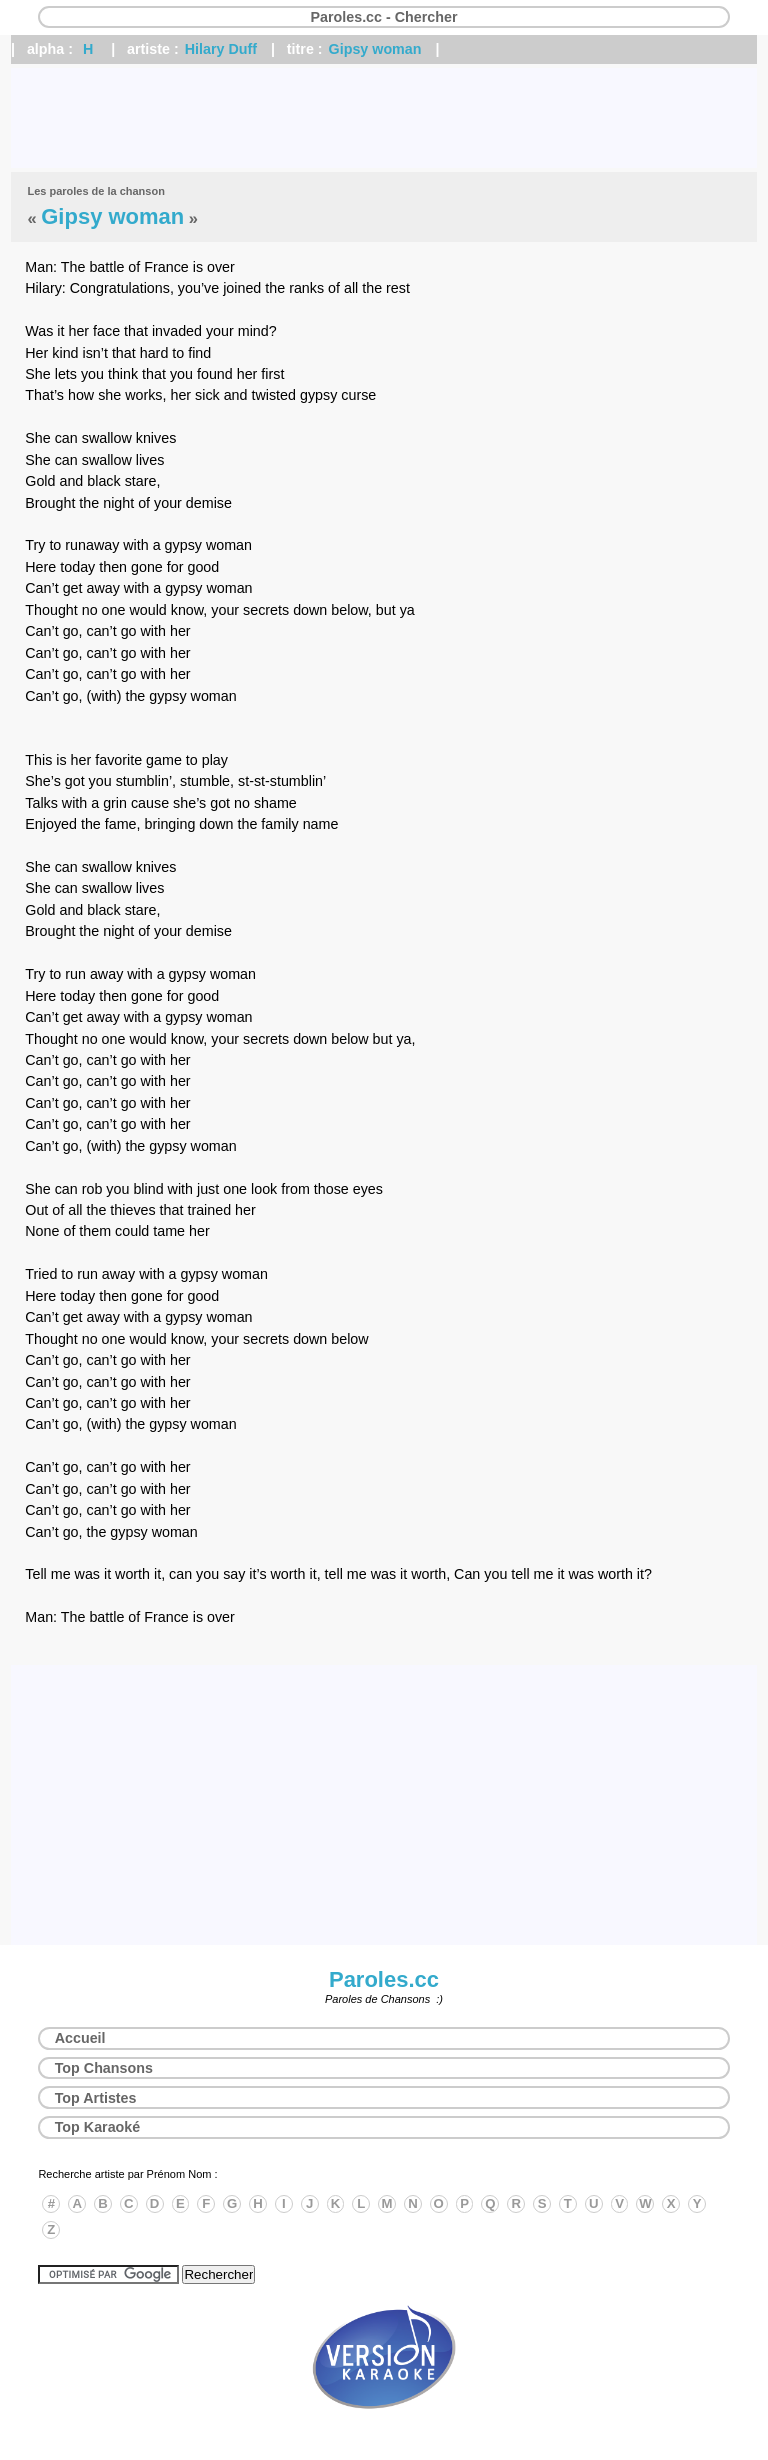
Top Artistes (96, 2098)
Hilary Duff (221, 49)
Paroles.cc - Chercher (383, 17)
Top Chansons (104, 2068)
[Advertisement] (384, 118)
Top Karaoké (98, 2127)
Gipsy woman (375, 49)
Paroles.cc (384, 1979)
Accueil (80, 2038)
